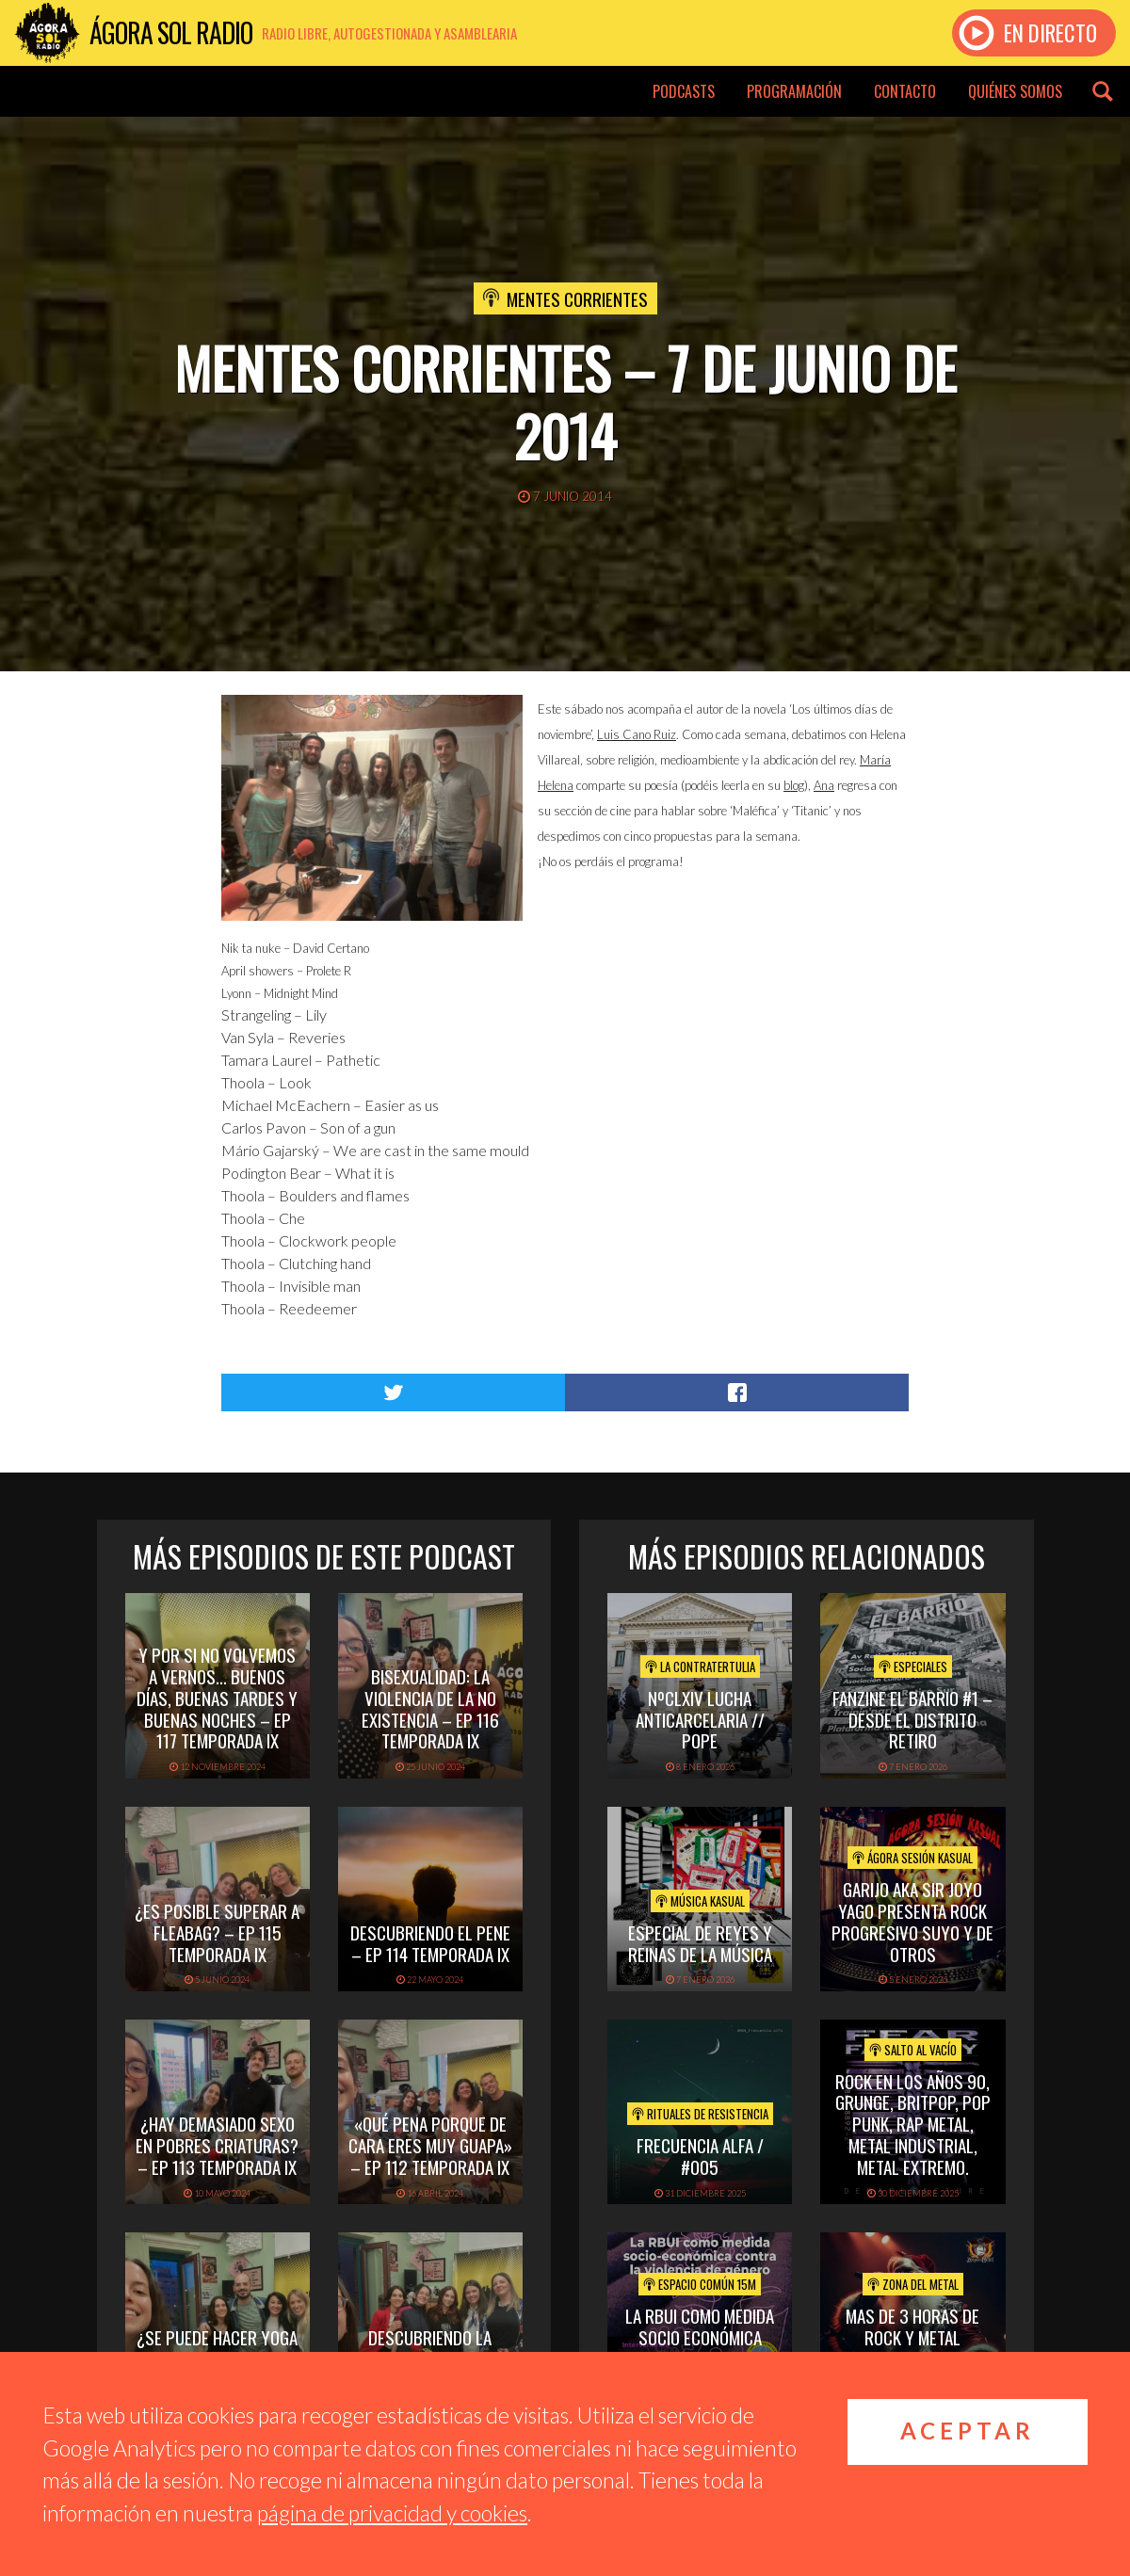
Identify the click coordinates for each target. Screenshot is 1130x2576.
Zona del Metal (913, 2284)
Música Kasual (700, 1901)
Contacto (905, 91)
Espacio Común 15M (699, 2284)
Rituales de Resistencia (700, 2113)
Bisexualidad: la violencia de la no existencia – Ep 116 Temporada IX (430, 1708)
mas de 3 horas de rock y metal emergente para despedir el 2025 (912, 2347)
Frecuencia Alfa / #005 (700, 2156)
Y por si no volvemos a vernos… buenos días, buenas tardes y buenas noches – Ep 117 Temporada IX (217, 1697)
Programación (794, 91)
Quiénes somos (1015, 91)
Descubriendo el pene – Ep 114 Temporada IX (430, 1943)
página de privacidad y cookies (392, 2513)
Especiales (913, 1666)
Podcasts (684, 91)
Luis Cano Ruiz (636, 734)
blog (793, 785)
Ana (824, 785)
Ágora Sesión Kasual (912, 1857)
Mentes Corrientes (577, 298)
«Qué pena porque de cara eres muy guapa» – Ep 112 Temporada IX (430, 2145)
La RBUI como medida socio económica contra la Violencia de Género (699, 2347)
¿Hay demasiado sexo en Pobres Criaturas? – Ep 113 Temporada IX (217, 2145)
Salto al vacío (913, 2049)
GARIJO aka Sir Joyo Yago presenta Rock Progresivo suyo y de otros (912, 1921)
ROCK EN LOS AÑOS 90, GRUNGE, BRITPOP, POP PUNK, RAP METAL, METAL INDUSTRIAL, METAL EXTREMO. (913, 2124)
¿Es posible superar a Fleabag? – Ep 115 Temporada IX (217, 1932)
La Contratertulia (700, 1666)
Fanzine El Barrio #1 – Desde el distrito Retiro (912, 1719)
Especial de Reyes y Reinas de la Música (700, 1943)
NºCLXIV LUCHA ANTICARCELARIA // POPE (700, 1719)
